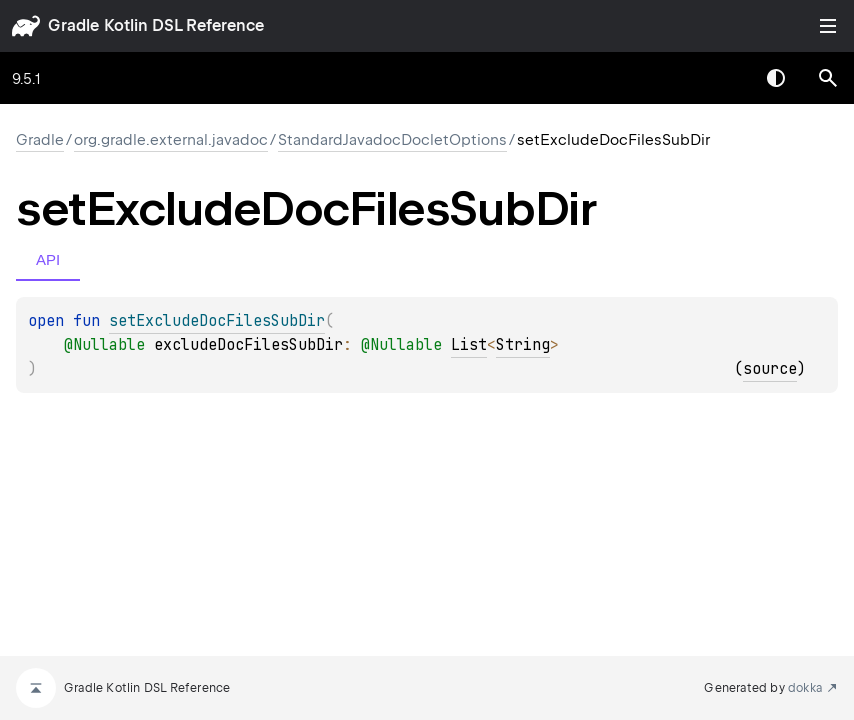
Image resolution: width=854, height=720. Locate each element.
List (469, 345)
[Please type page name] (828, 78)
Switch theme (776, 78)
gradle (73, 25)
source (770, 369)
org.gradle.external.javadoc (171, 140)
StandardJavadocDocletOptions (392, 140)
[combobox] (724, 78)
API (48, 259)
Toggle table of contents (828, 26)
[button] (828, 78)
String (523, 345)
